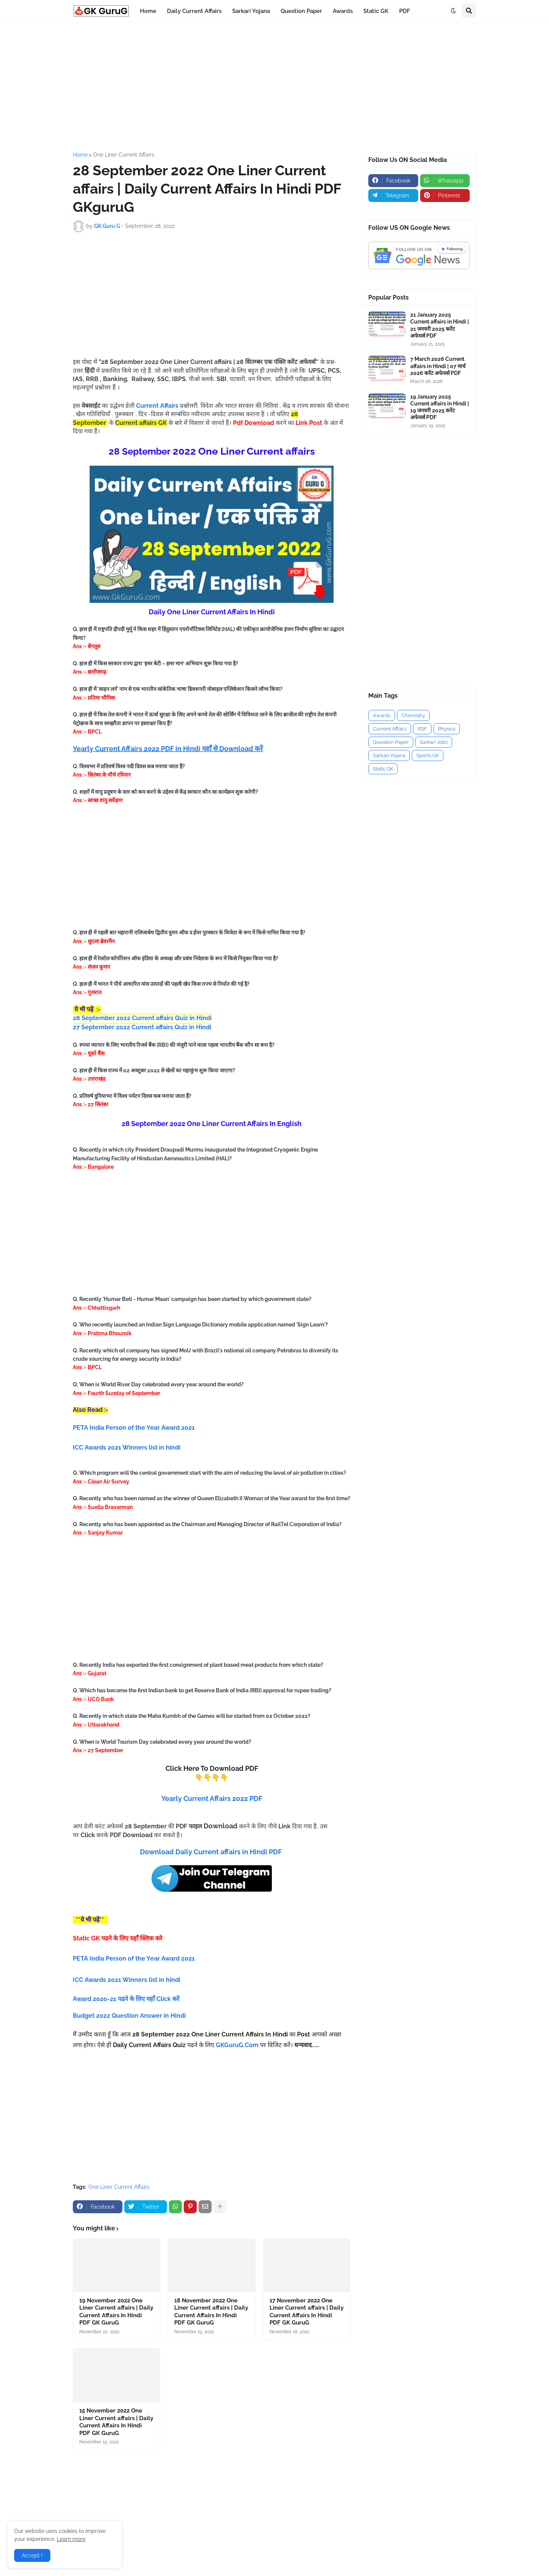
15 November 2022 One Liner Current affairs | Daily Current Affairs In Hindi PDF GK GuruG (116, 2422)
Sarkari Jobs (434, 742)
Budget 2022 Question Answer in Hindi (129, 2015)
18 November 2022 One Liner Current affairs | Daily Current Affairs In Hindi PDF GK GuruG (211, 2311)
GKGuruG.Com (237, 2045)
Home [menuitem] (148, 11)
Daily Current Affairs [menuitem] (194, 11)
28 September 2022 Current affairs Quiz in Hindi (142, 1018)
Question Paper (391, 742)
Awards (381, 715)
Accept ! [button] (32, 2555)
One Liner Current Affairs (123, 154)
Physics (446, 729)
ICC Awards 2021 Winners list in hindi (127, 1979)
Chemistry (413, 715)
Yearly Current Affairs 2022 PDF (211, 1798)
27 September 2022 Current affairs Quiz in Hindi (142, 1027)
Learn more (71, 2539)
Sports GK (427, 755)
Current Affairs (389, 729)
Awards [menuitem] (343, 11)
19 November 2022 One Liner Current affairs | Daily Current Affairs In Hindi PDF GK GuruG (116, 2311)
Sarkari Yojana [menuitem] (251, 11)
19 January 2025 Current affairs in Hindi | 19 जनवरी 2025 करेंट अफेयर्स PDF (439, 407)
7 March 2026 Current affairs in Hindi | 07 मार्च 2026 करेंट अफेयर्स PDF (438, 366)
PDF (422, 729)
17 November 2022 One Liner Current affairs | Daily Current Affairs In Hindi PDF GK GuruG (307, 2311)
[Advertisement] (274, 87)
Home (80, 154)
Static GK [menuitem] (375, 11)
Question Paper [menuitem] (301, 11)
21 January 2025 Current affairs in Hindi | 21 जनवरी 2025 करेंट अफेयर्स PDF (439, 325)
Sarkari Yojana (389, 755)
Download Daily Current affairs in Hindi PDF (211, 1852)
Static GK (383, 769)
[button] (453, 11)
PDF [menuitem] (404, 11)
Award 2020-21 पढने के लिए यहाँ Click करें (127, 1998)
